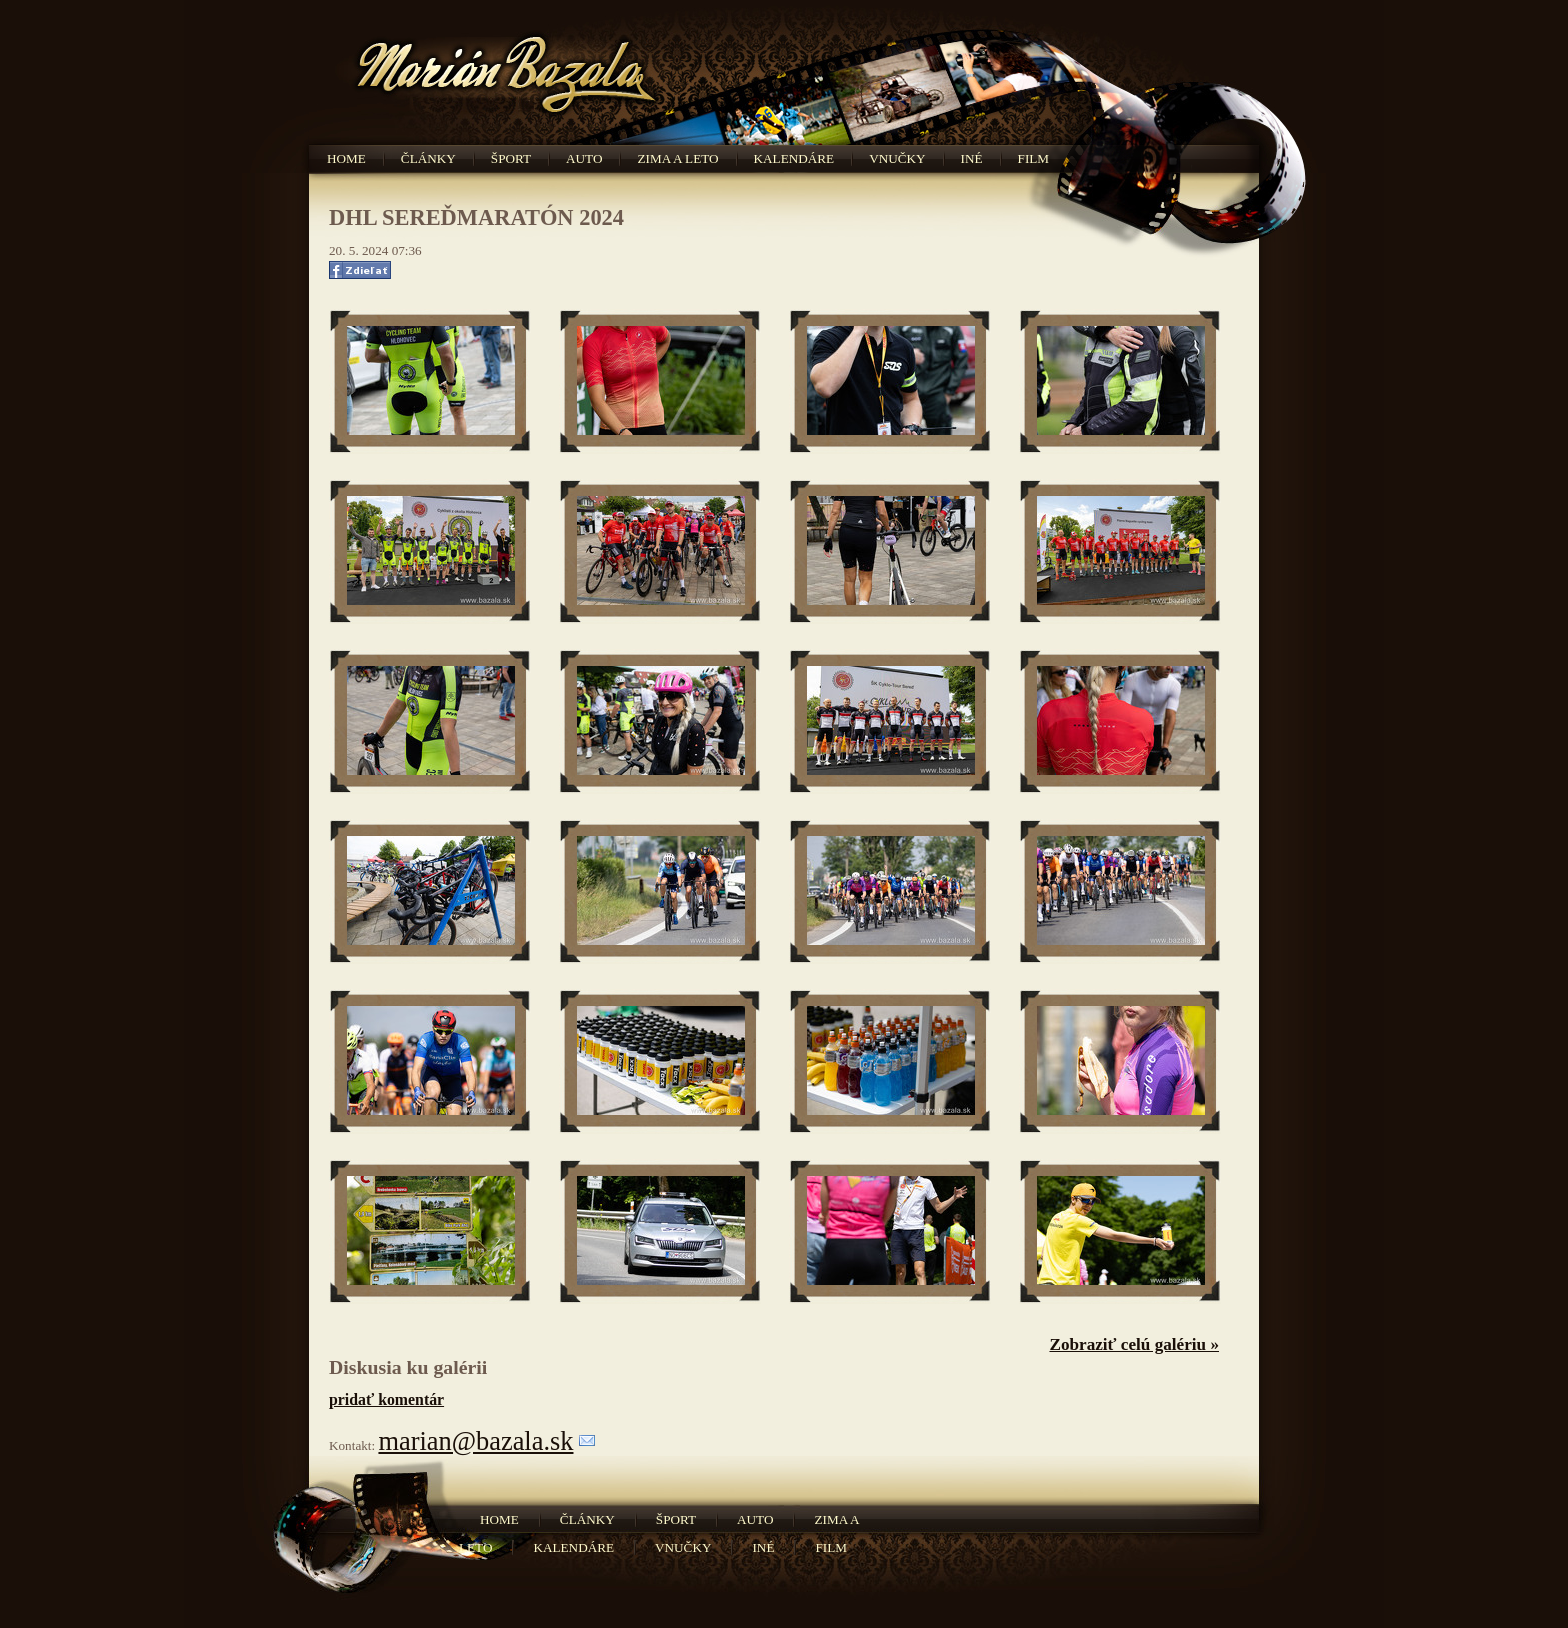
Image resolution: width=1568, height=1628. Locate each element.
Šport (511, 158)
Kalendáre (794, 158)
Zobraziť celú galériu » (1134, 1344)
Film (1034, 158)
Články (428, 158)
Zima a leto (677, 158)
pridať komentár (386, 1399)
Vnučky (897, 158)
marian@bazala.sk (475, 1441)
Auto (584, 158)
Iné (972, 158)
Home (346, 158)
